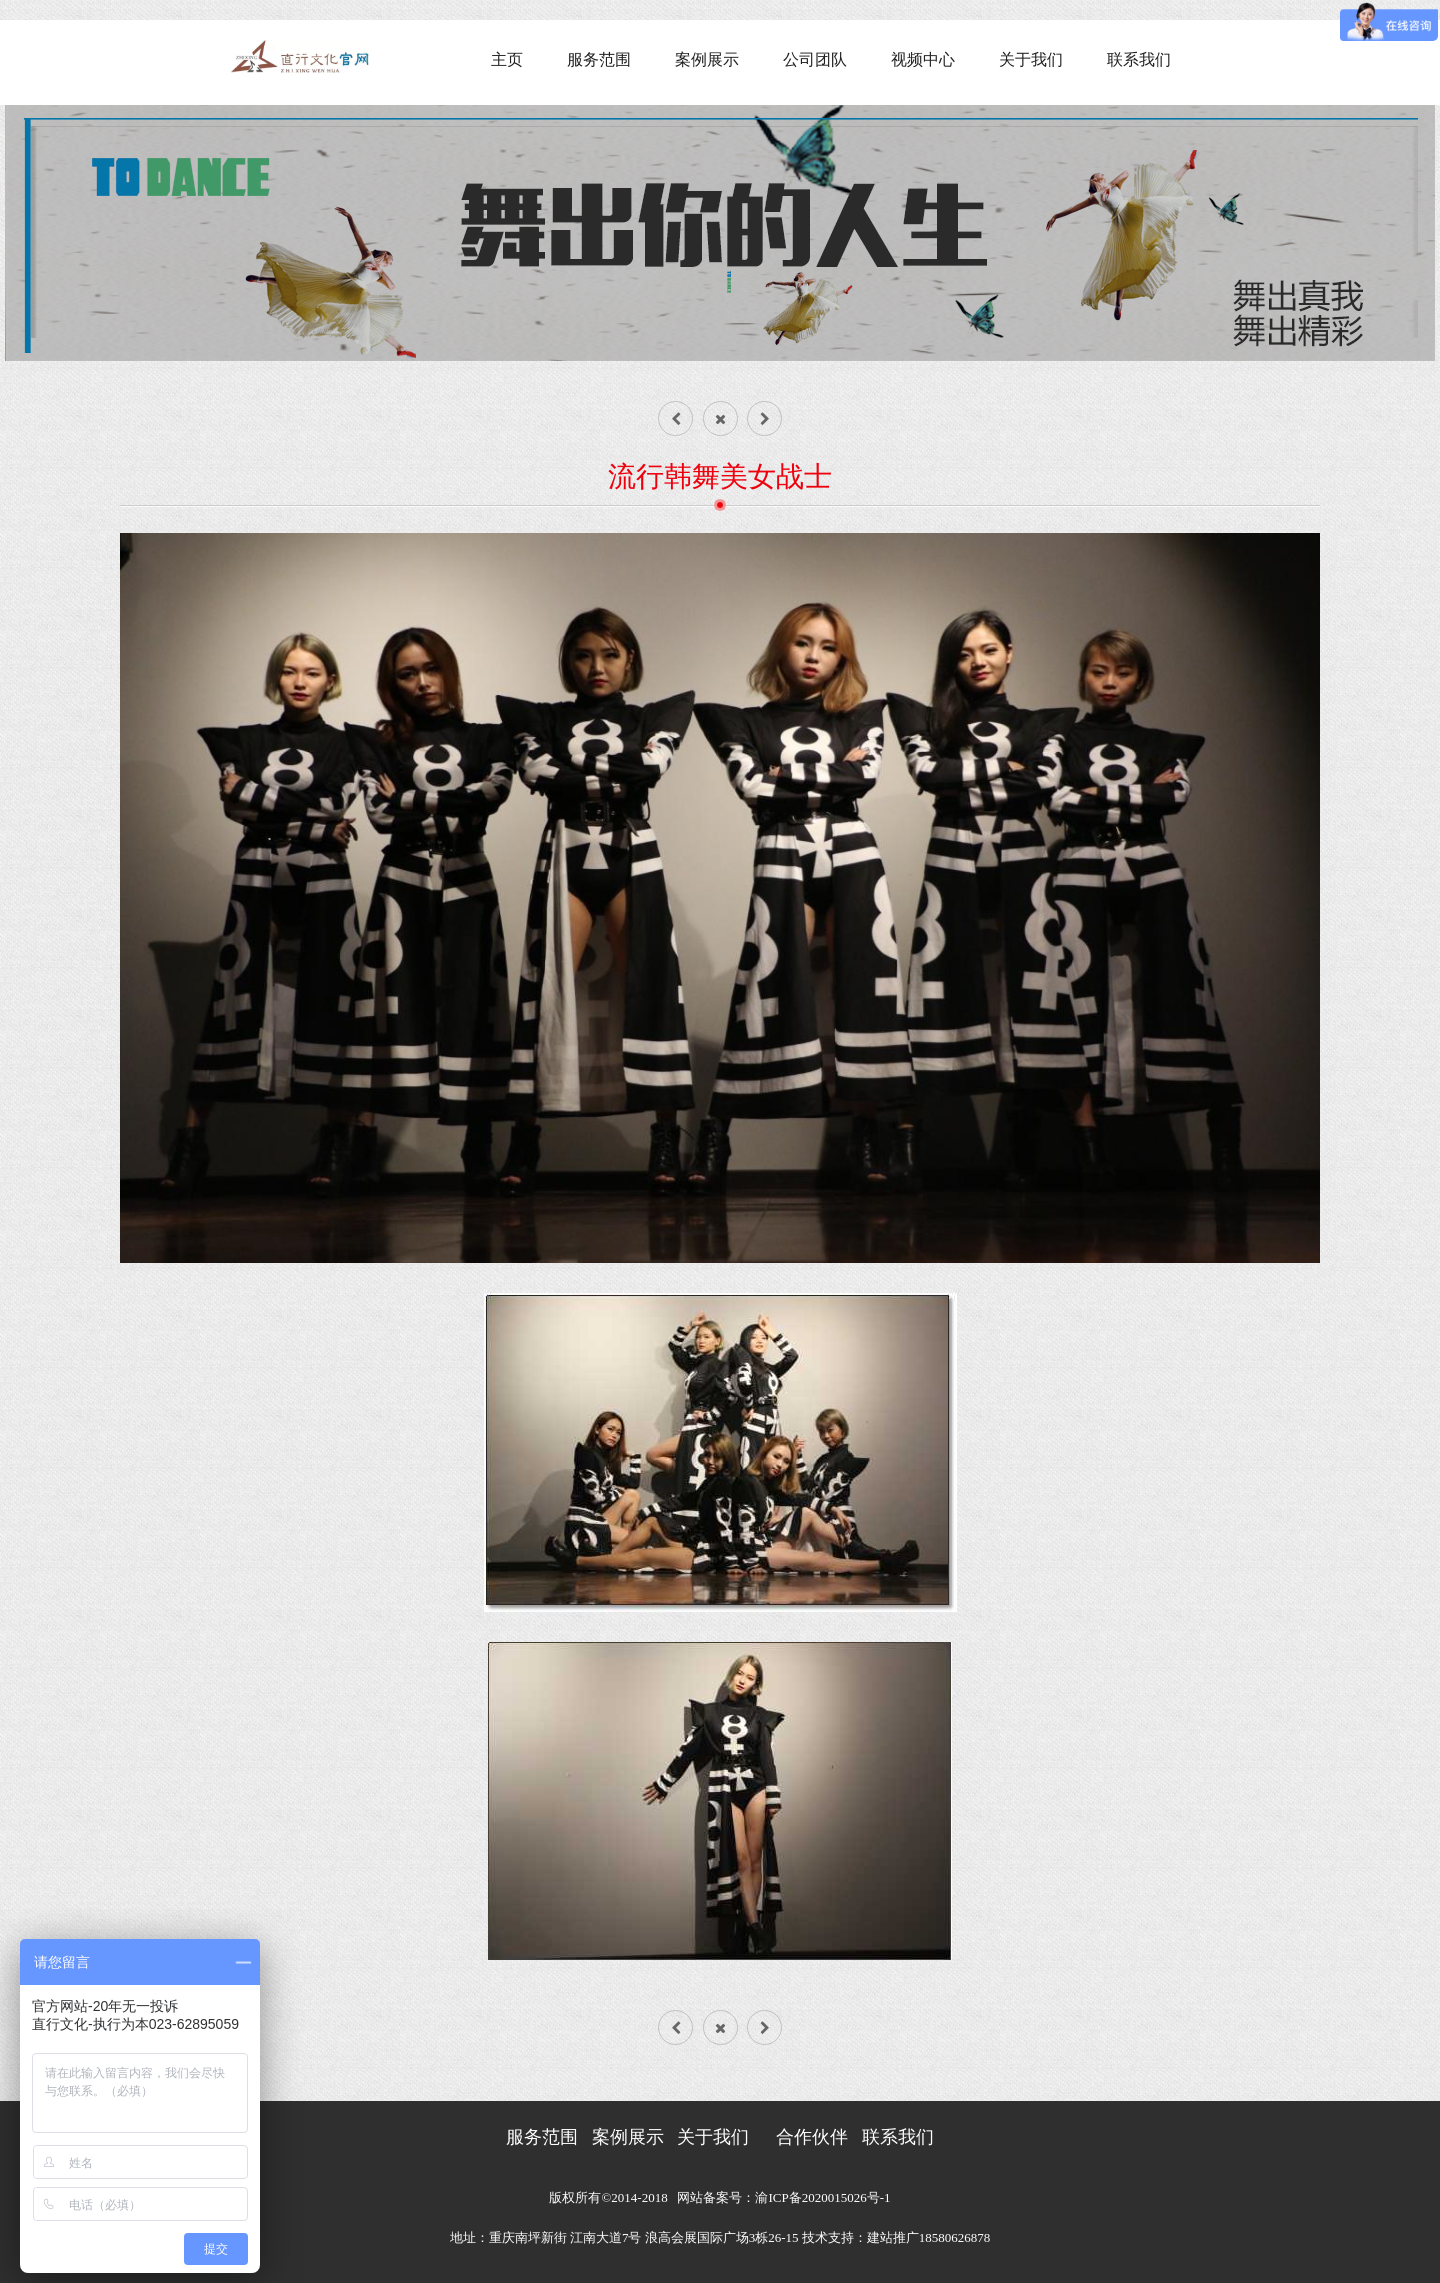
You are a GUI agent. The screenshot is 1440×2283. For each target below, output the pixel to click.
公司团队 (815, 59)
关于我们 (1031, 59)
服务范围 (599, 59)
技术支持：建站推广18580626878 (896, 2237)
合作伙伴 (812, 2137)
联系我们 (1139, 59)
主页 (507, 59)
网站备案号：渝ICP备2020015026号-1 (783, 2197)
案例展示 (707, 59)
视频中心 (923, 59)
